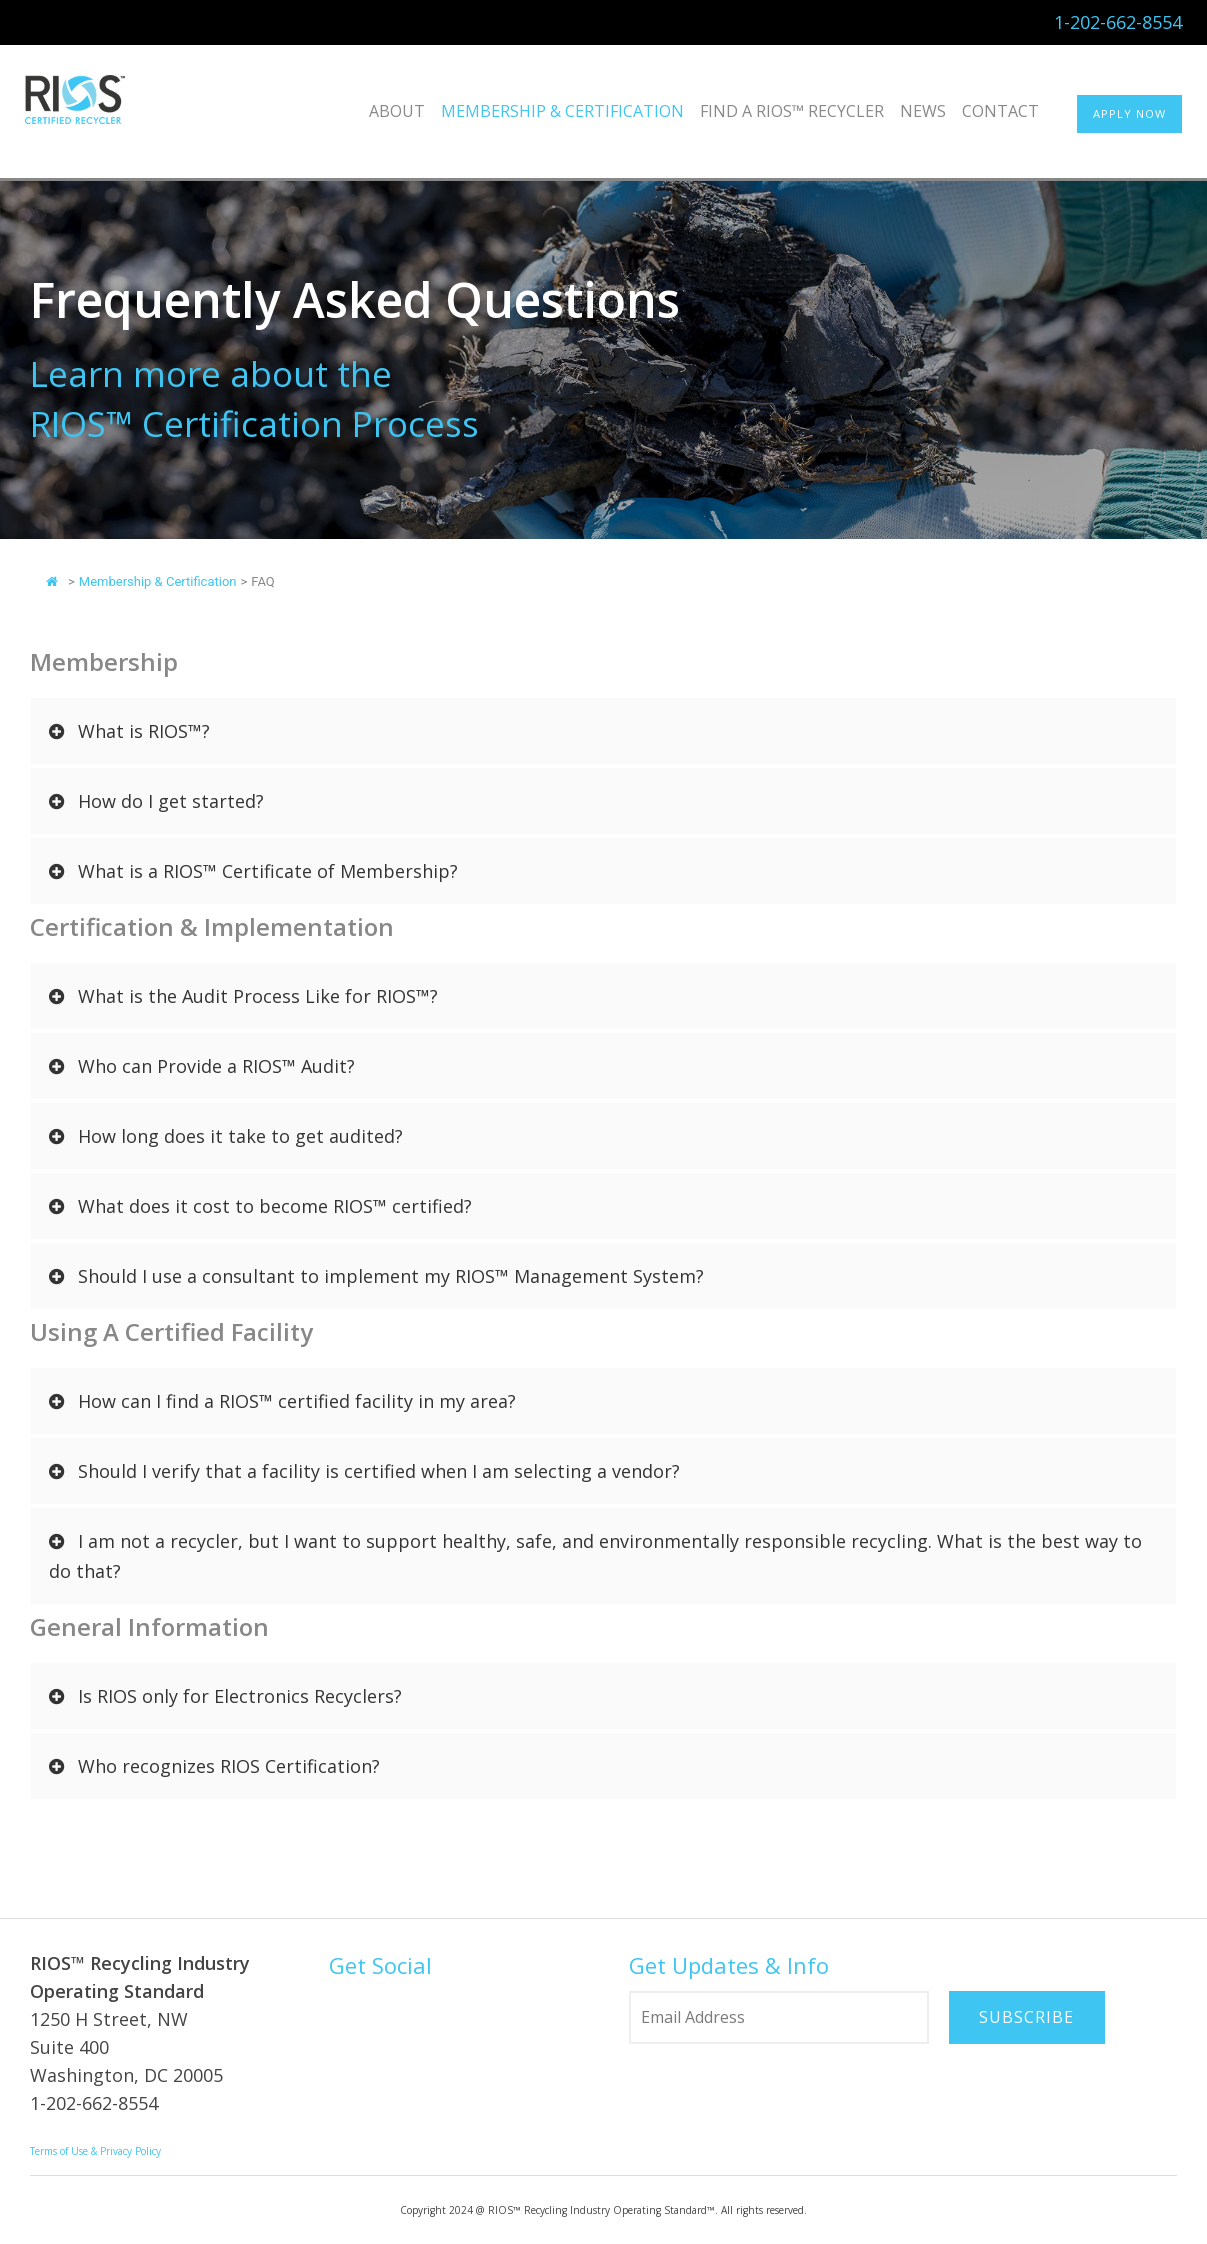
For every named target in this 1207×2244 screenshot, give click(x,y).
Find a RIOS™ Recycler (792, 111)
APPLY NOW (1129, 113)
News (923, 111)
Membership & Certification (562, 111)
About (397, 111)
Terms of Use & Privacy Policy (95, 2151)
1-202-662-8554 (1118, 22)
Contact (1000, 111)
